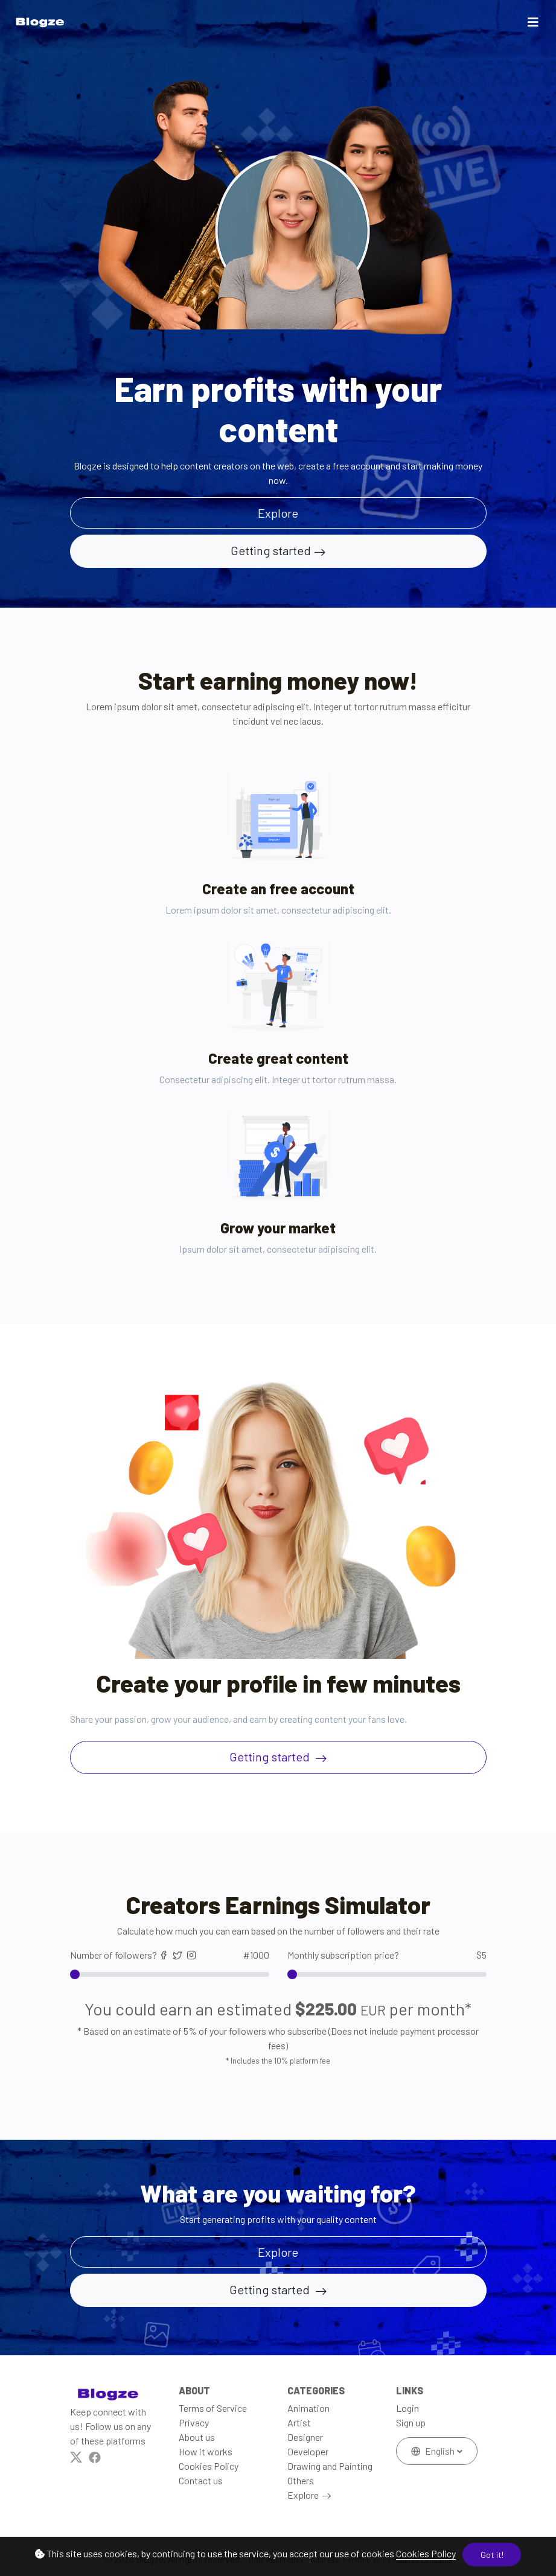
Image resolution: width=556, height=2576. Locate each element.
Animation (308, 2408)
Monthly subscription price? (387, 1955)
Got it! (492, 2554)
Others (300, 2480)
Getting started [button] (270, 2289)
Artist (299, 2422)
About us (197, 2437)
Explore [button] (278, 513)
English (433, 2451)
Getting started (271, 550)
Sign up (411, 2422)
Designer (305, 2437)
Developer (307, 2451)
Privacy (194, 2422)
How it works (205, 2451)
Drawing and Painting (329, 2466)
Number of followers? (169, 1955)
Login (407, 2408)
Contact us (201, 2480)
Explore (303, 2495)
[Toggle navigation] (533, 22)
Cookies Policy (426, 2553)
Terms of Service (213, 2408)
